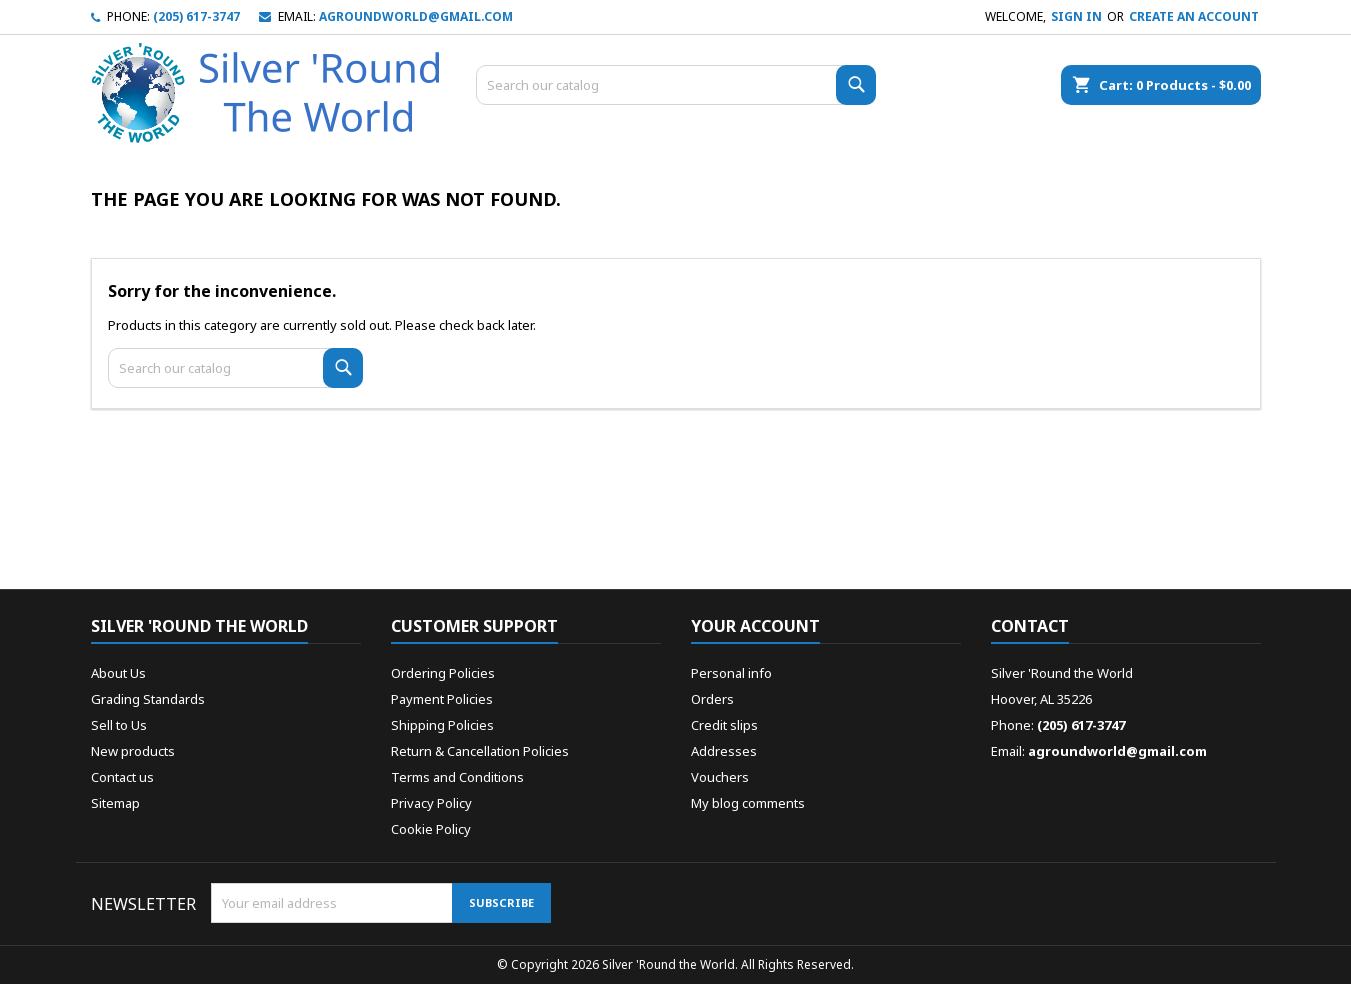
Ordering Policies (443, 673)
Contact (1030, 626)
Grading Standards (148, 699)
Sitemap (115, 803)
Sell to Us (119, 725)
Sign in (1076, 16)
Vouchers (720, 777)
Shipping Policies (442, 725)
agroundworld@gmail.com (416, 16)
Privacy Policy (431, 803)
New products (133, 751)
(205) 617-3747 (196, 16)
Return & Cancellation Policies (480, 751)
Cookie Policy (431, 829)
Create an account (1194, 16)
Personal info (731, 673)
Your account (755, 626)
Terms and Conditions (457, 777)
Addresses (724, 751)
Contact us (122, 777)
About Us (118, 673)
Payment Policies (442, 699)
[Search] (676, 85)
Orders (712, 699)
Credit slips (724, 725)
